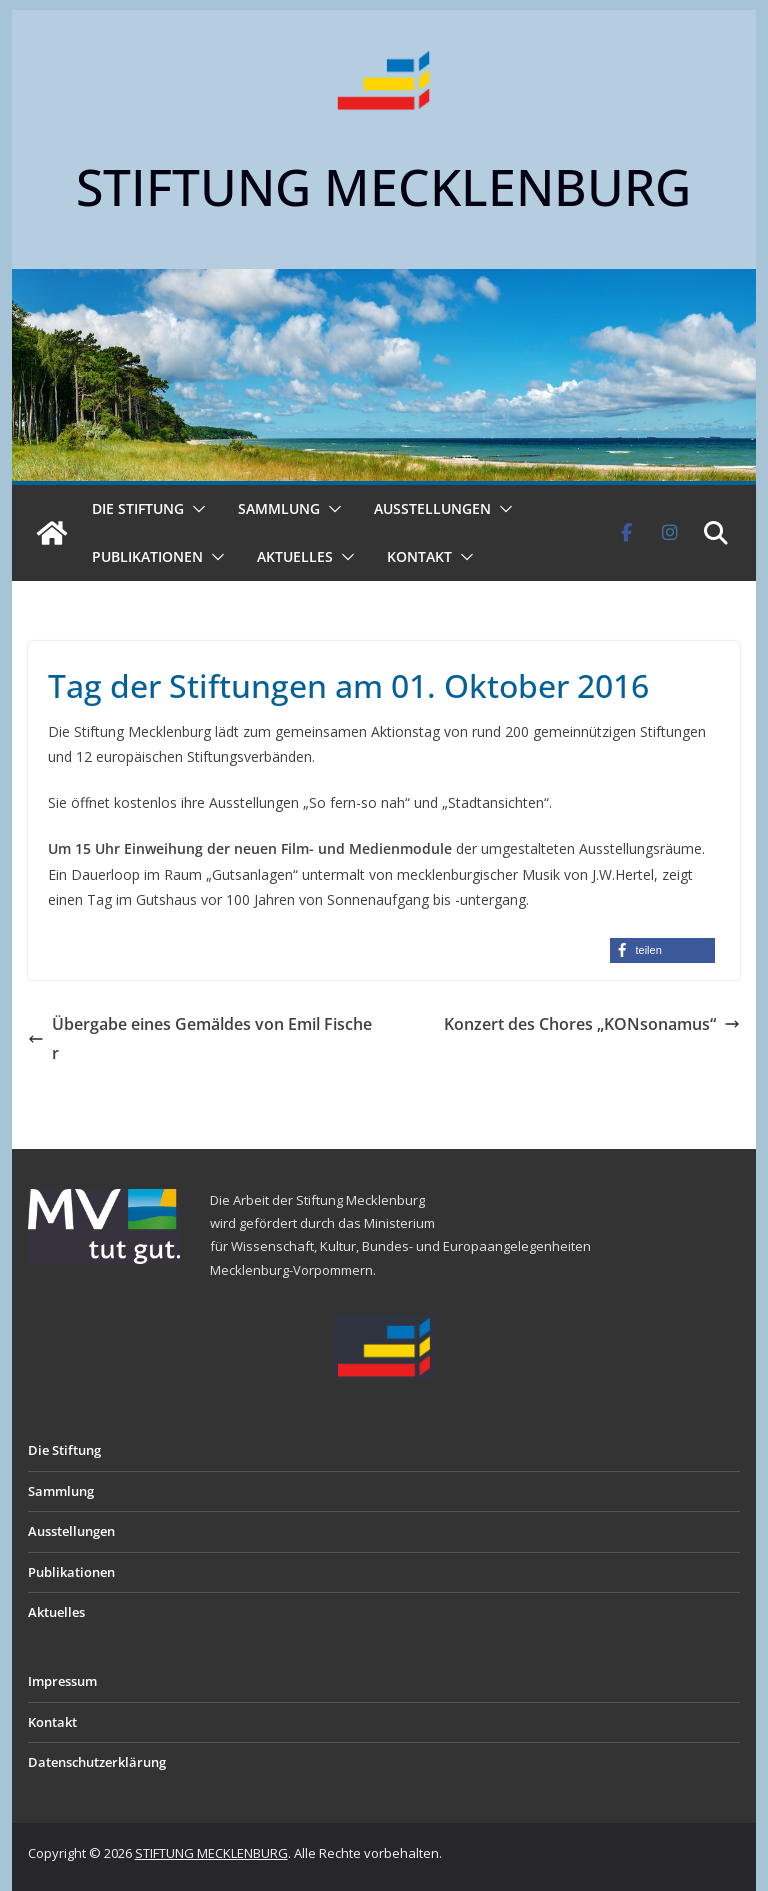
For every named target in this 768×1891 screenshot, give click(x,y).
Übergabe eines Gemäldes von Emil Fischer (200, 1038)
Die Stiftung (138, 508)
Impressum (62, 1681)
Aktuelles (295, 556)
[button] (195, 509)
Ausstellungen (432, 508)
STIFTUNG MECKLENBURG (383, 187)
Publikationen (147, 556)
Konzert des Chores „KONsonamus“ (592, 1024)
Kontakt (419, 556)
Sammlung (279, 508)
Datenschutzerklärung (97, 1762)
